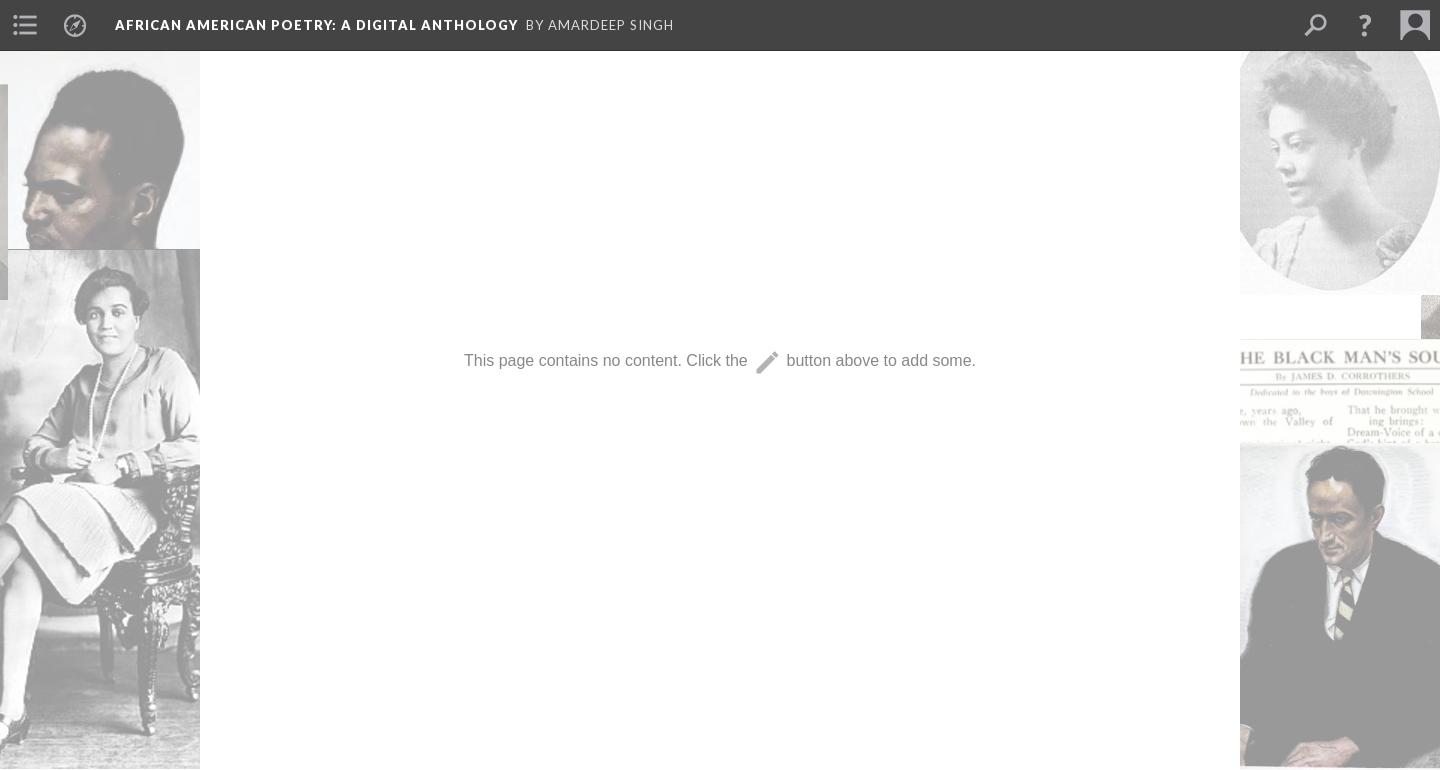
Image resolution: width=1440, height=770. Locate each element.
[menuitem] (25, 25)
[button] (1365, 25)
